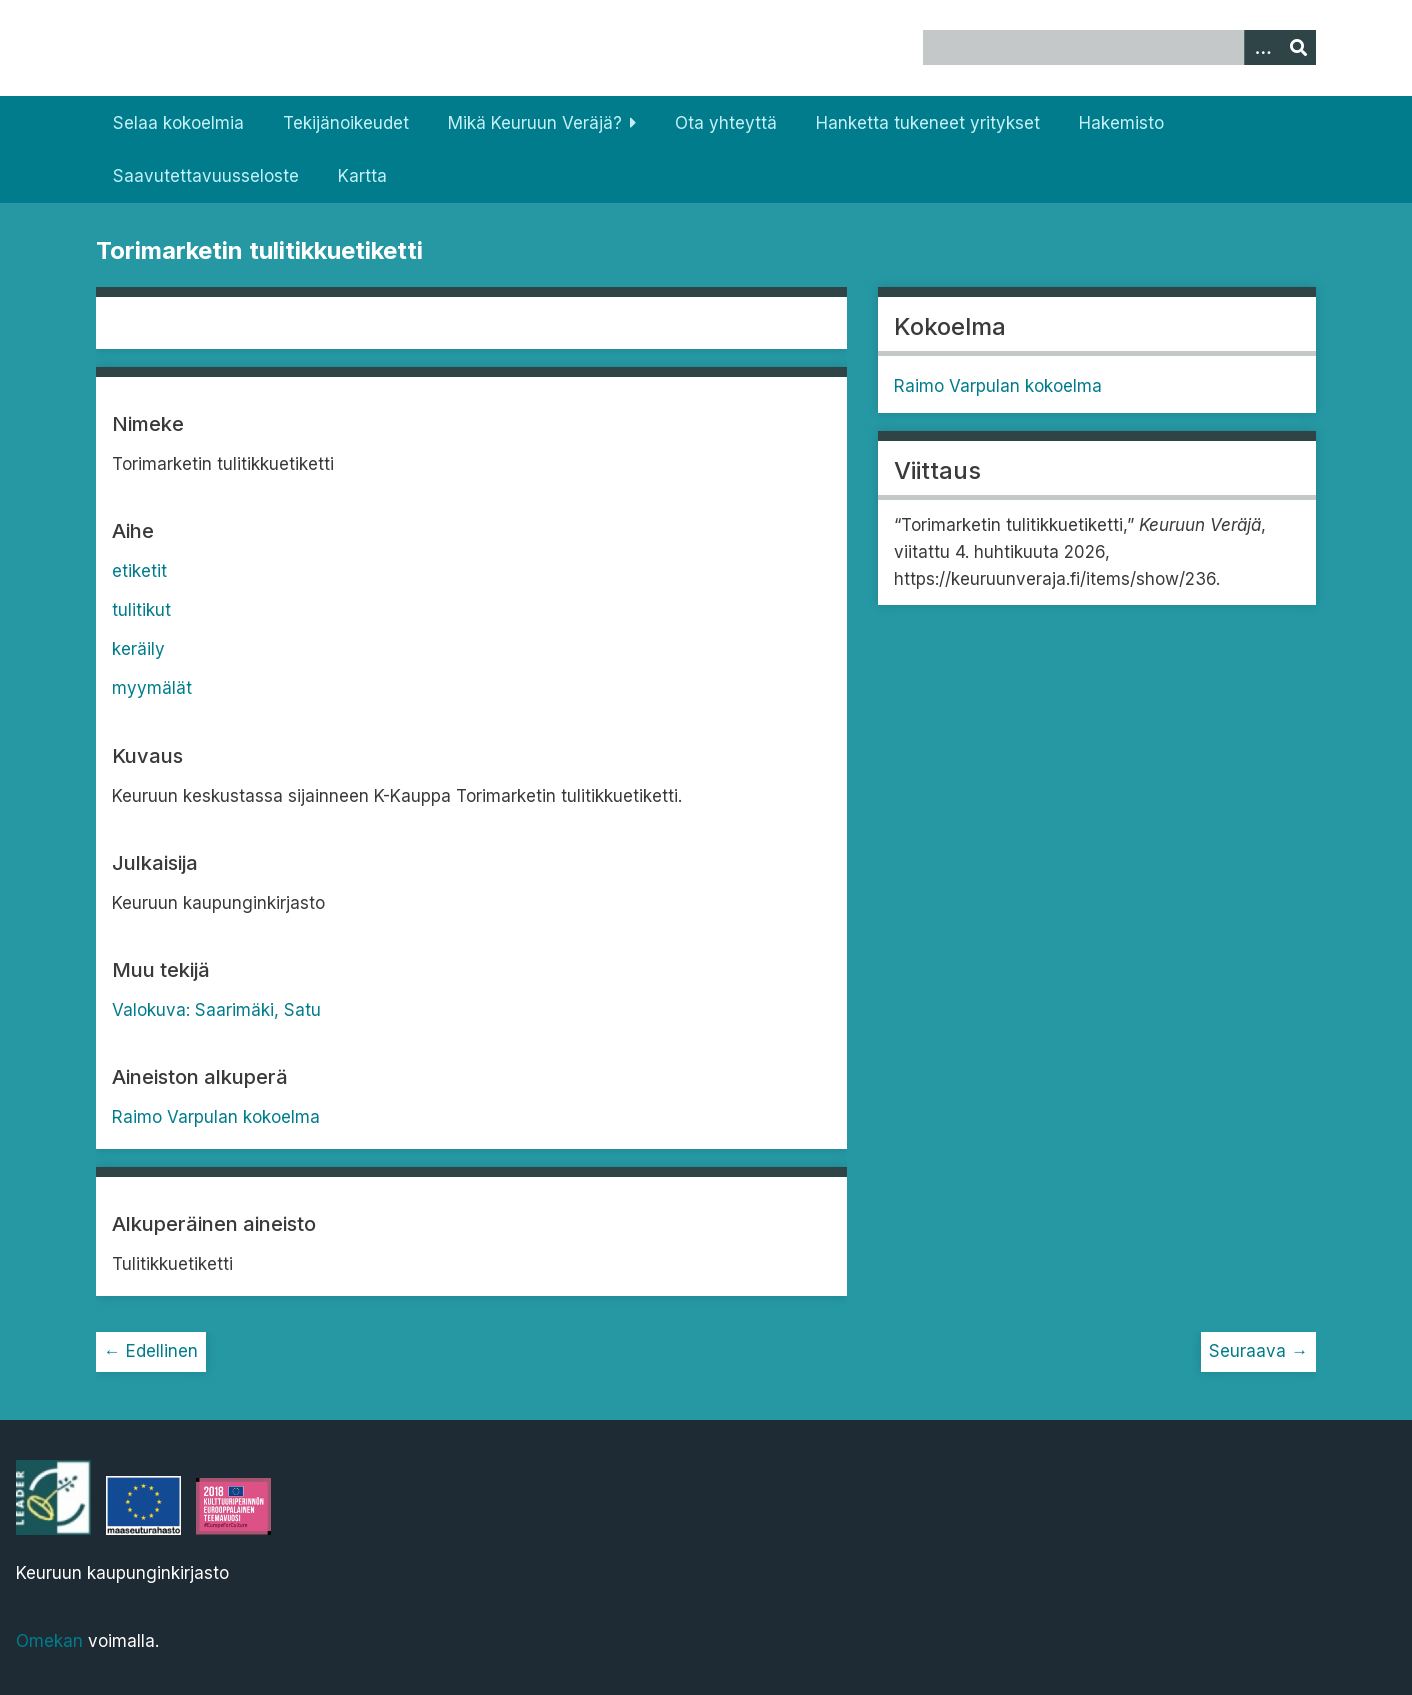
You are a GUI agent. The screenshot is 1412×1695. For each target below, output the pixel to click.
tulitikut (141, 610)
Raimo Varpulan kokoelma (216, 1117)
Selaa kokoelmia (178, 123)
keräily (138, 649)
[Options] (1262, 47)
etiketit (139, 571)
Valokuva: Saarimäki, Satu (216, 1010)
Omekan (49, 1641)
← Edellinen (151, 1351)
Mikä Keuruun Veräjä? (535, 123)
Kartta (362, 176)
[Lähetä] (1298, 47)
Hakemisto (1121, 123)
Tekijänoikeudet (346, 123)
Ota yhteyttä (726, 123)
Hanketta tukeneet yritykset (928, 123)
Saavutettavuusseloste (206, 176)
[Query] (1119, 47)
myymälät (152, 688)
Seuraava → (1258, 1351)
